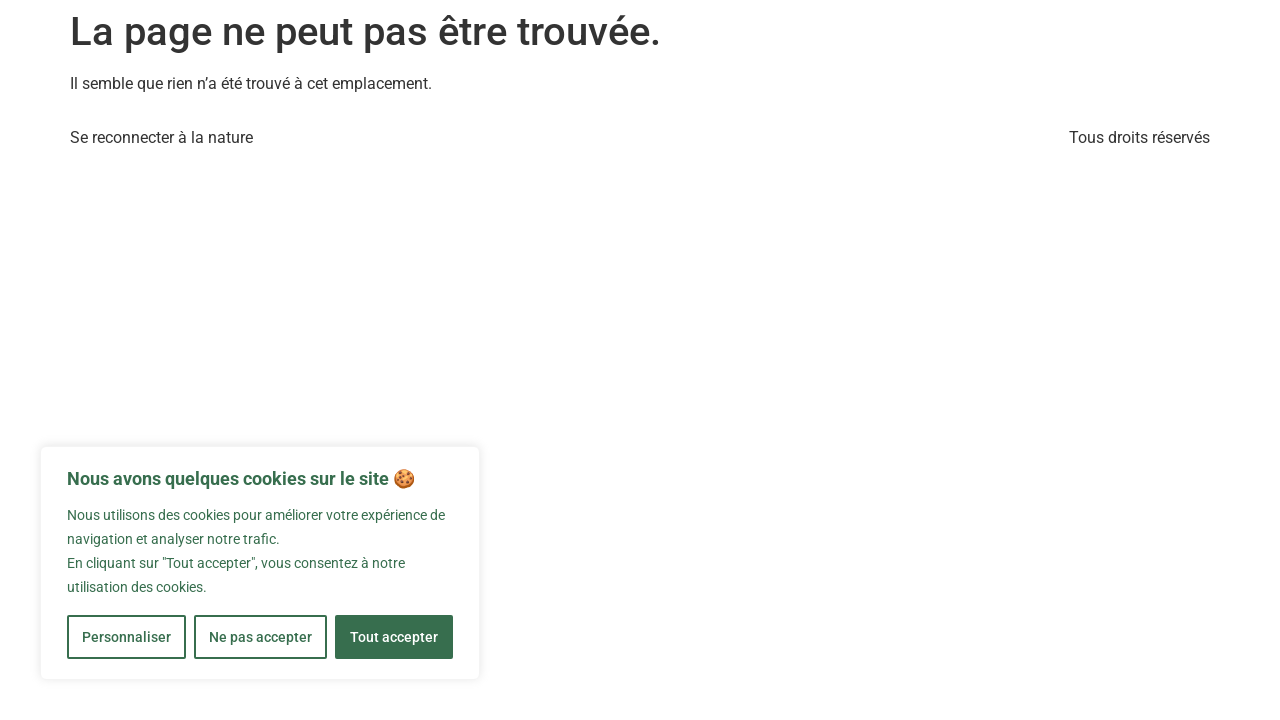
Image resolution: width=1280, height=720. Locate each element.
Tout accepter (394, 637)
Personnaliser (126, 637)
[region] (260, 563)
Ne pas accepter (260, 637)
